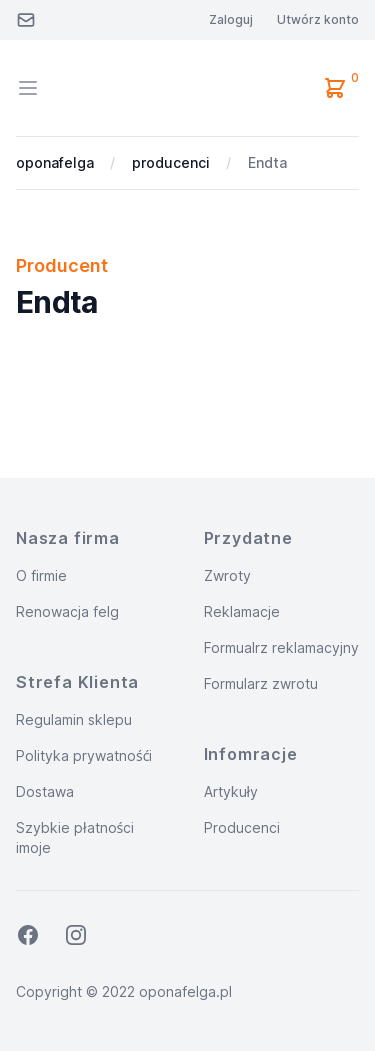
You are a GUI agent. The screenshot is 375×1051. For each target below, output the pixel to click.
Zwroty (227, 575)
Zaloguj (231, 19)
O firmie (41, 575)
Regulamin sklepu (74, 719)
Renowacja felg (67, 611)
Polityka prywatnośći (84, 755)
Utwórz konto (318, 19)
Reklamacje (242, 611)
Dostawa (45, 791)
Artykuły (231, 791)
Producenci (242, 827)
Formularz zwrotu (261, 683)
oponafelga (55, 162)
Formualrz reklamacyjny (281, 647)
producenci (171, 162)
